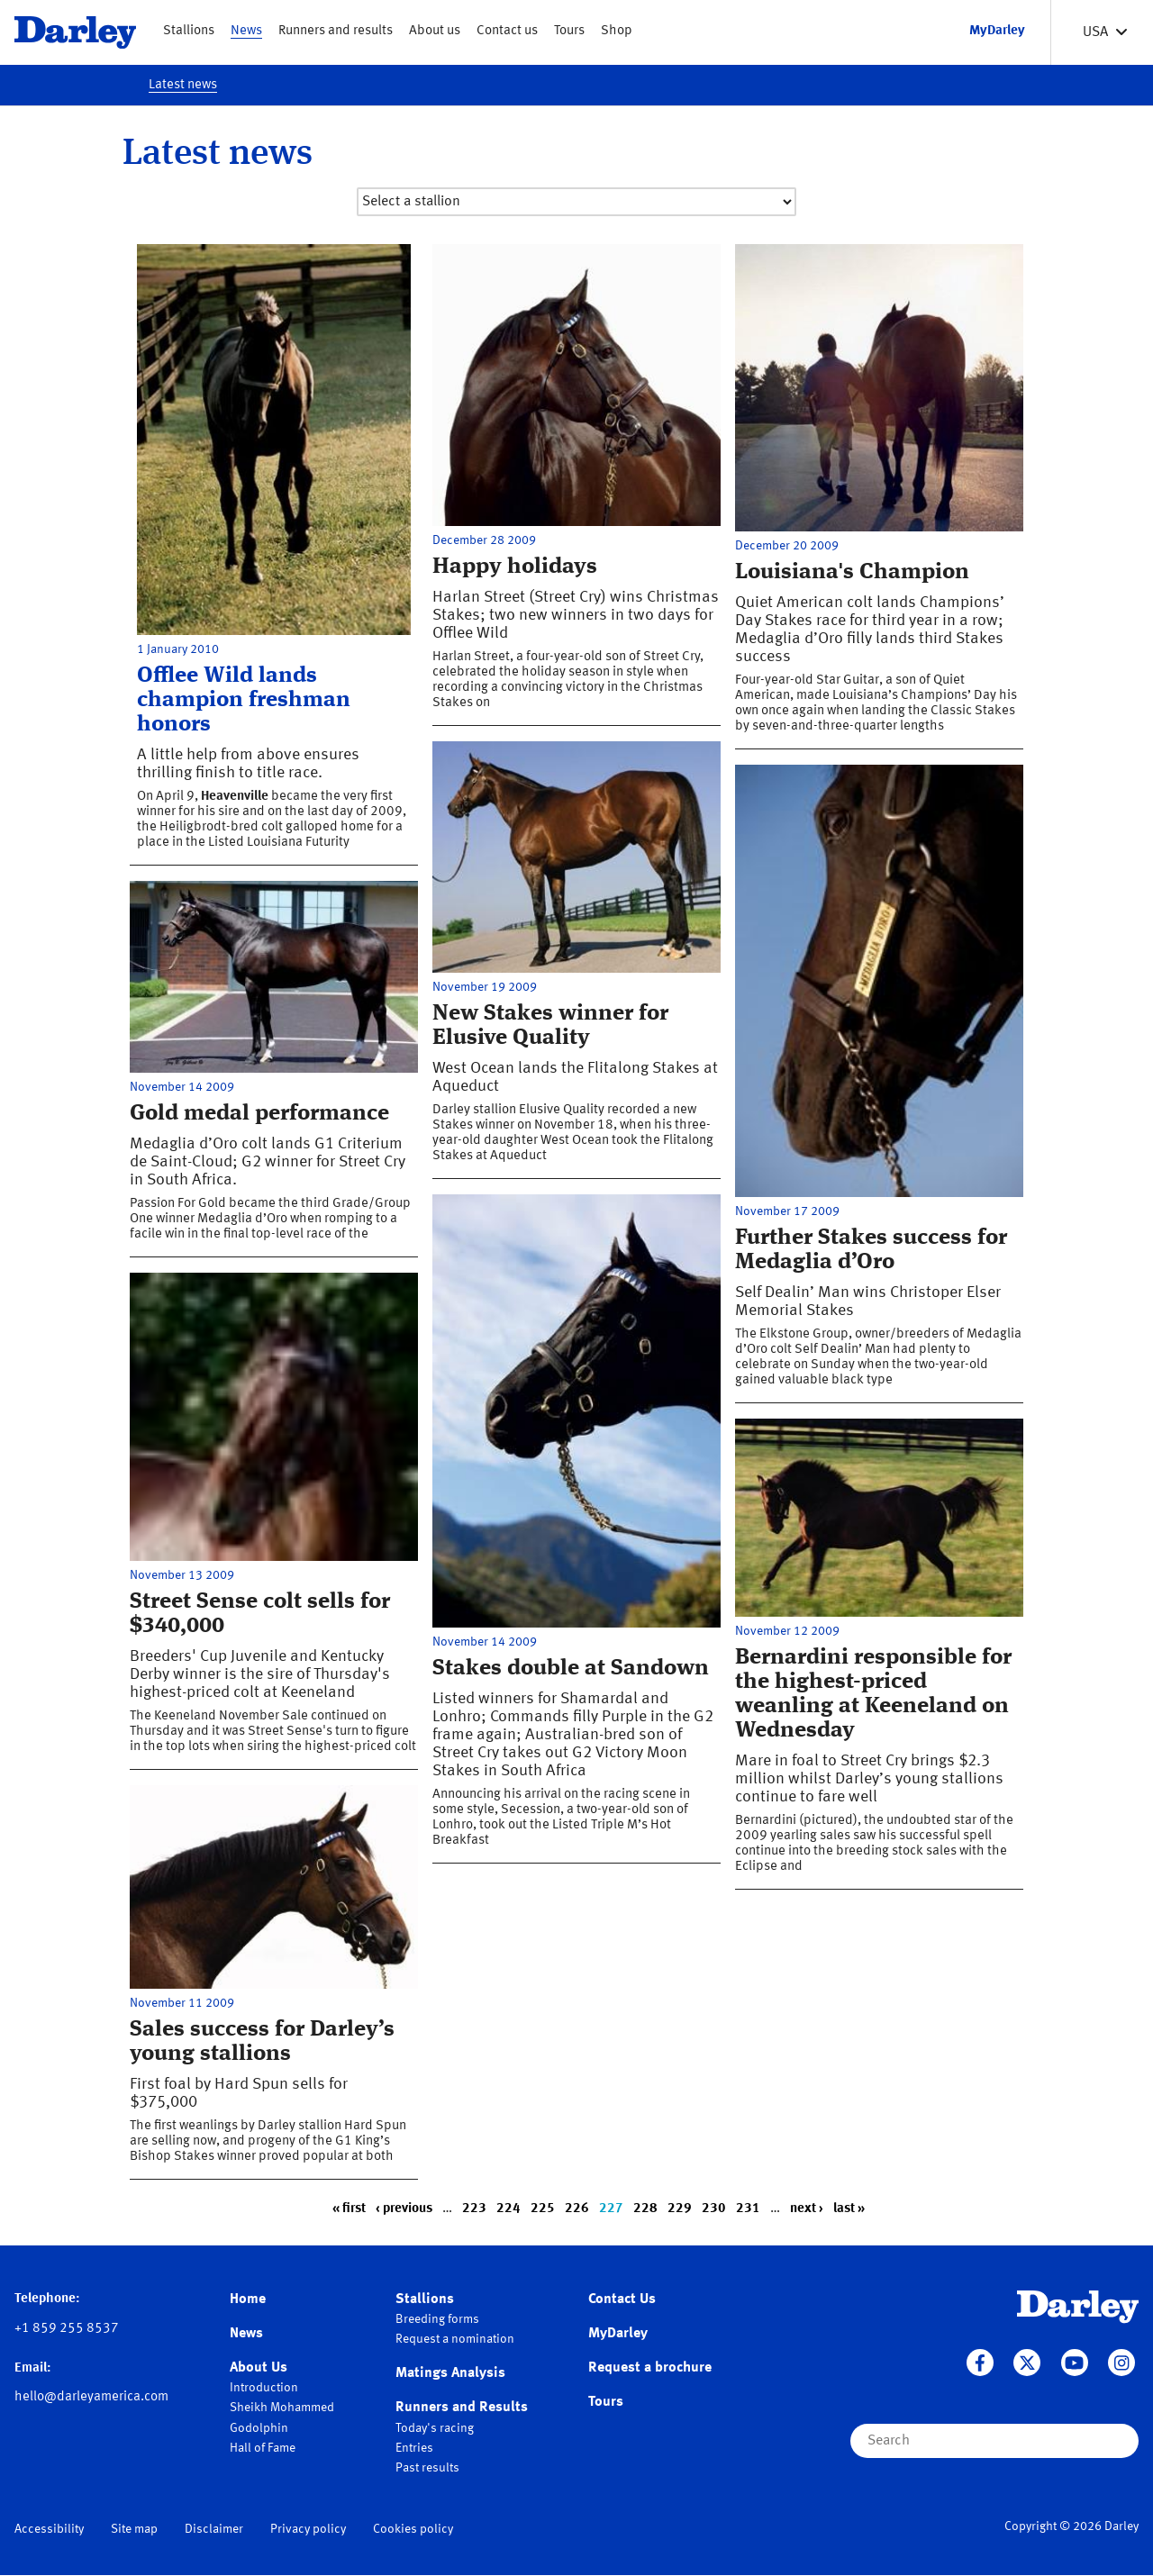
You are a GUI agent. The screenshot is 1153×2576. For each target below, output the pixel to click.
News (246, 31)
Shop (616, 31)
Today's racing (434, 2428)
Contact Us (622, 2299)
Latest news (183, 85)
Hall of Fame (262, 2448)
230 (714, 2209)
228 (645, 2209)
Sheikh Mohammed (282, 2407)
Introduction (264, 2387)
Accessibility (49, 2529)
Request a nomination (454, 2339)
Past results (427, 2468)
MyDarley (618, 2334)
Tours (569, 31)
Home (248, 2299)
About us (434, 31)
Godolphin (259, 2428)
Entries (414, 2448)
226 (577, 2209)
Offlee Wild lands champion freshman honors (243, 700)
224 (508, 2209)
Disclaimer (214, 2529)
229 (679, 2209)
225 (543, 2209)
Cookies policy (413, 2529)
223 (474, 2209)
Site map (134, 2529)
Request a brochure (650, 2368)
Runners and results (335, 31)
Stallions (188, 31)
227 (611, 2209)
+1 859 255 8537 (66, 2329)
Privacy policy (308, 2529)
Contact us (507, 31)
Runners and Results (461, 2407)
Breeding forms (437, 2319)
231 (748, 2209)
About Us (258, 2368)
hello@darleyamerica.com (91, 2397)
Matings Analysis (450, 2373)
